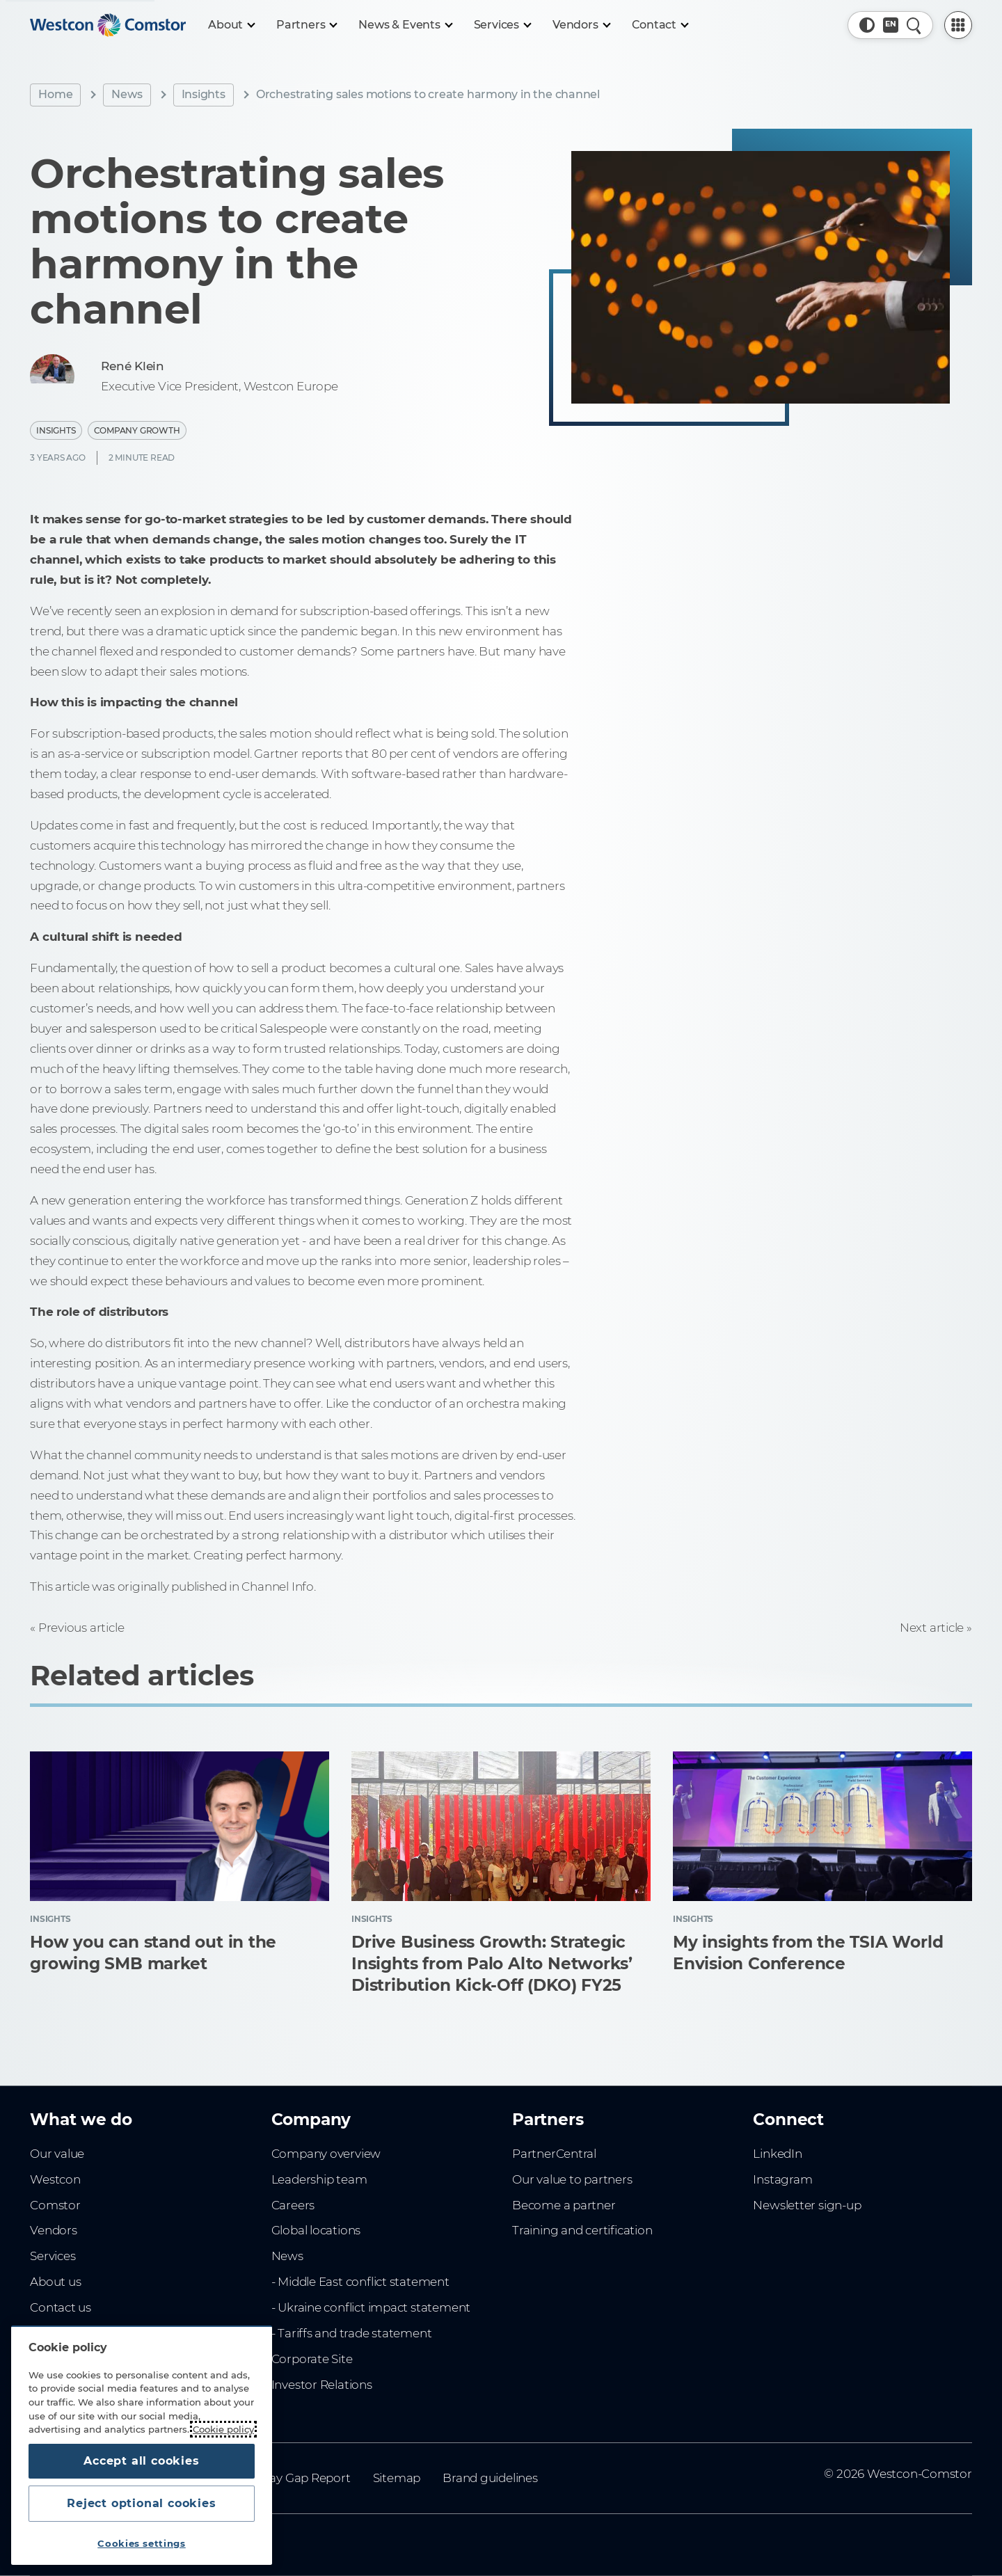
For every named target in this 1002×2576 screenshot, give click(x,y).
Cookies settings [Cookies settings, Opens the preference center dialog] (141, 2543)
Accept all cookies (141, 2460)
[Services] (502, 25)
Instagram (782, 2179)
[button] (867, 25)
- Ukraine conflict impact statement (371, 2307)
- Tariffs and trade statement (351, 2333)
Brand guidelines (490, 2478)
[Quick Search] (914, 25)
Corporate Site (312, 2359)
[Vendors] (581, 25)
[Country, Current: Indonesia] (890, 25)
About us (55, 2282)
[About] (231, 25)
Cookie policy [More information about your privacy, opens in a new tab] (223, 2429)
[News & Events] (404, 25)
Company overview (326, 2154)
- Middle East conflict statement (360, 2282)
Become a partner (564, 2205)
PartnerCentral (554, 2154)
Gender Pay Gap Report (283, 2478)
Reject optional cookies (141, 2503)
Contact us (60, 2307)
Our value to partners (572, 2179)
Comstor (55, 2205)
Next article (932, 1628)
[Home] (108, 25)
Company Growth (137, 430)
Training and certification (582, 2230)
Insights (203, 94)
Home (55, 94)
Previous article (81, 1628)
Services (52, 2256)
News (126, 94)
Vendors (53, 2230)
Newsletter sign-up (807, 2205)
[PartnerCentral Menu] (958, 25)
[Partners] (306, 25)
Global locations (316, 2230)
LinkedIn (777, 2154)
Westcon (55, 2179)
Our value (57, 2154)
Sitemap (397, 2478)
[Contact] (660, 25)
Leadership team (319, 2179)
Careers (293, 2205)
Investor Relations (321, 2385)
